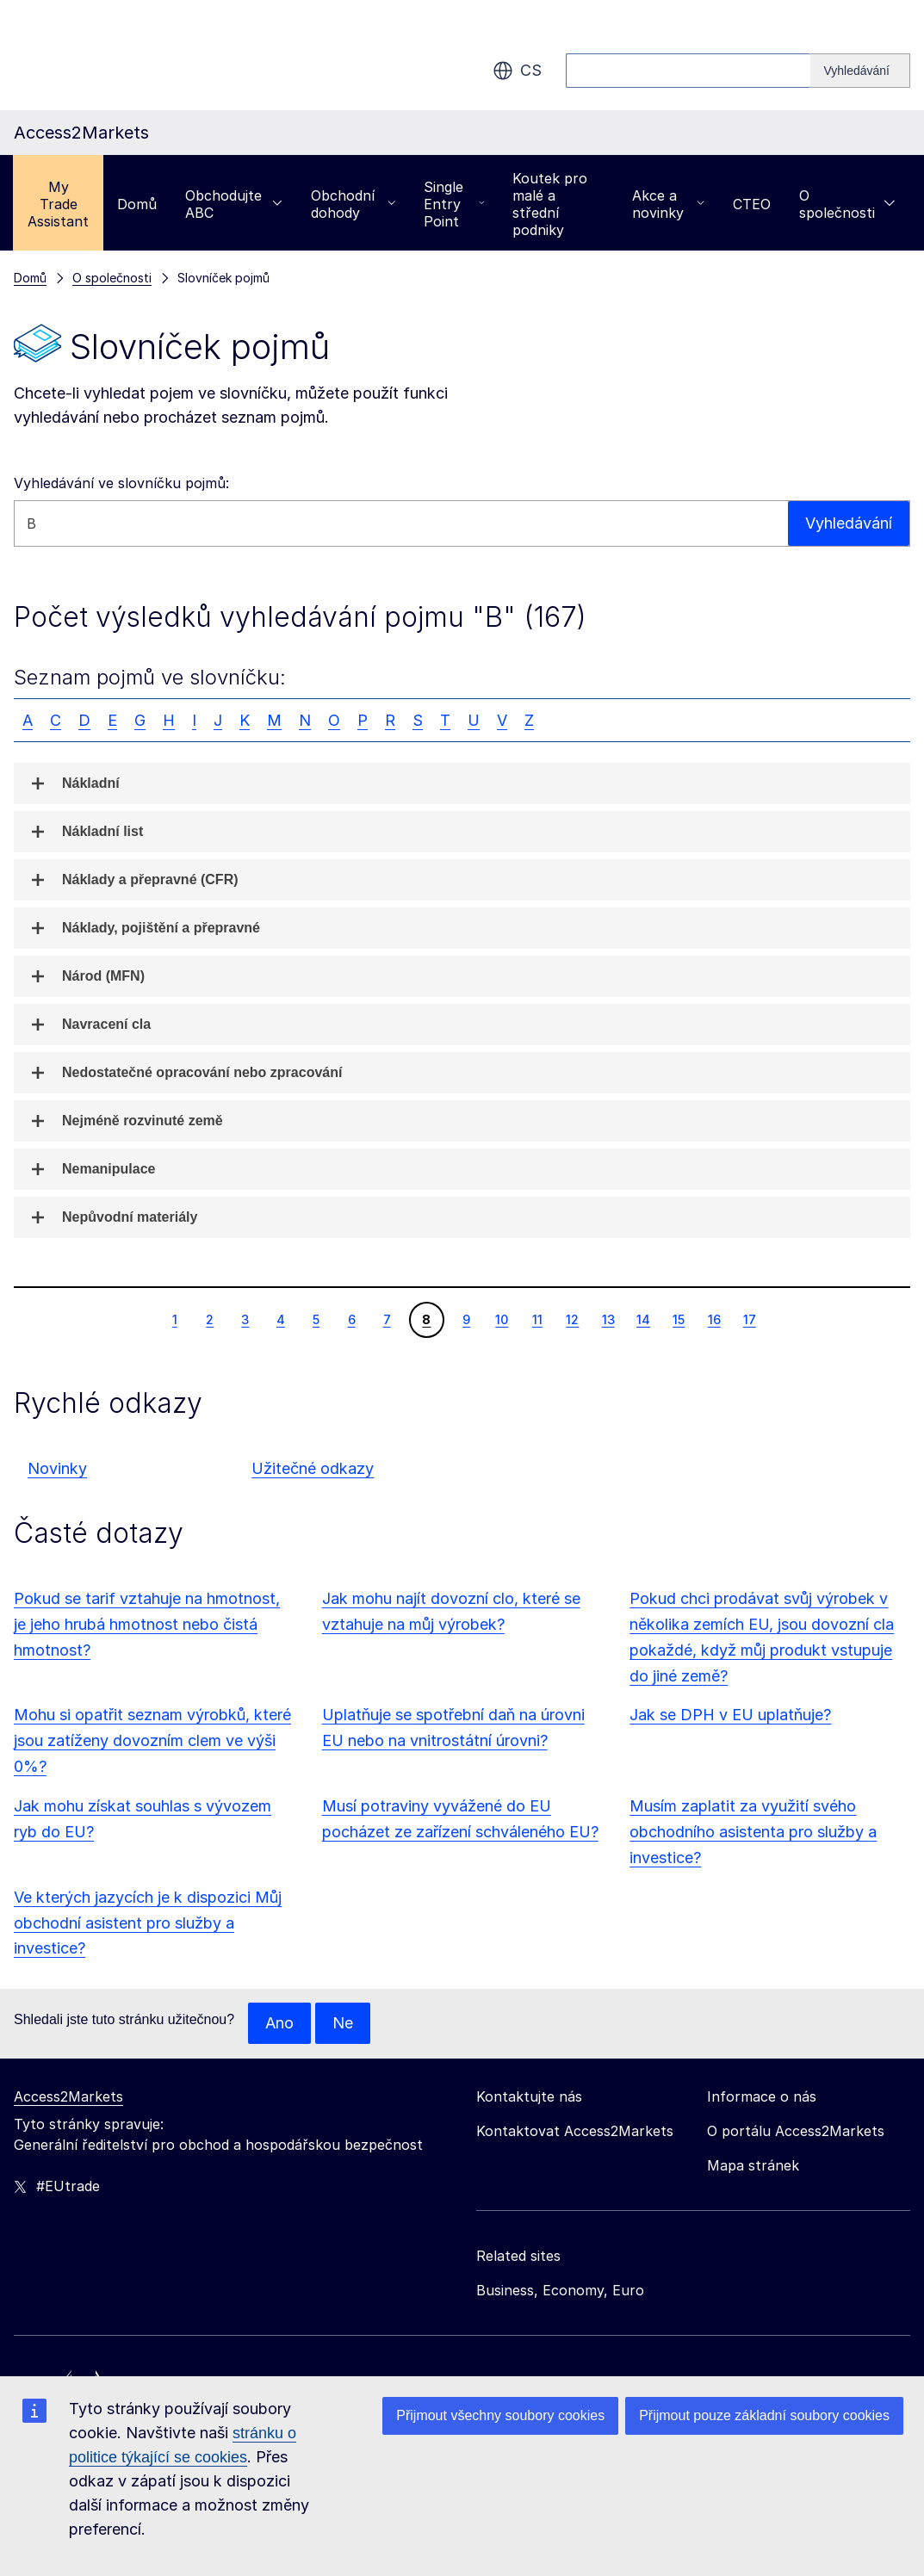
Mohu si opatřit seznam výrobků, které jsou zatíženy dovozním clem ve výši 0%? (152, 1740)
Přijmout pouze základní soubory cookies (764, 2415)
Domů (137, 204)
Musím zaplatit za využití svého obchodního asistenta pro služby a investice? (753, 1832)
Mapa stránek (753, 2165)
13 (608, 1319)
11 (537, 1319)
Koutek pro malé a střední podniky (549, 204)
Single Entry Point (454, 204)
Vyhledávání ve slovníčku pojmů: (121, 483)
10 (501, 1319)
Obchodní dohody (353, 204)
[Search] (860, 70)
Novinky (57, 1468)
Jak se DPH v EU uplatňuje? (730, 1715)
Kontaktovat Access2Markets (574, 2130)
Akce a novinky (668, 204)
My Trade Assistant (58, 204)
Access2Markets (68, 2096)
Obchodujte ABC (233, 204)
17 (749, 1319)
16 (714, 1319)
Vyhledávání (848, 523)
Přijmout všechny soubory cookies (500, 2415)
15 (678, 1319)
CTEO (752, 204)
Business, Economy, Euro (560, 2290)
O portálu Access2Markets (795, 2130)
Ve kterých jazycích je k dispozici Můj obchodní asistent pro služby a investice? (148, 1923)
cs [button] (517, 70)
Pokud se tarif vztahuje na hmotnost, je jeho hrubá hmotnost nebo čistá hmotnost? (147, 1624)
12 (572, 1319)
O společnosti (847, 204)
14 (643, 1319)
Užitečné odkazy (312, 1468)
